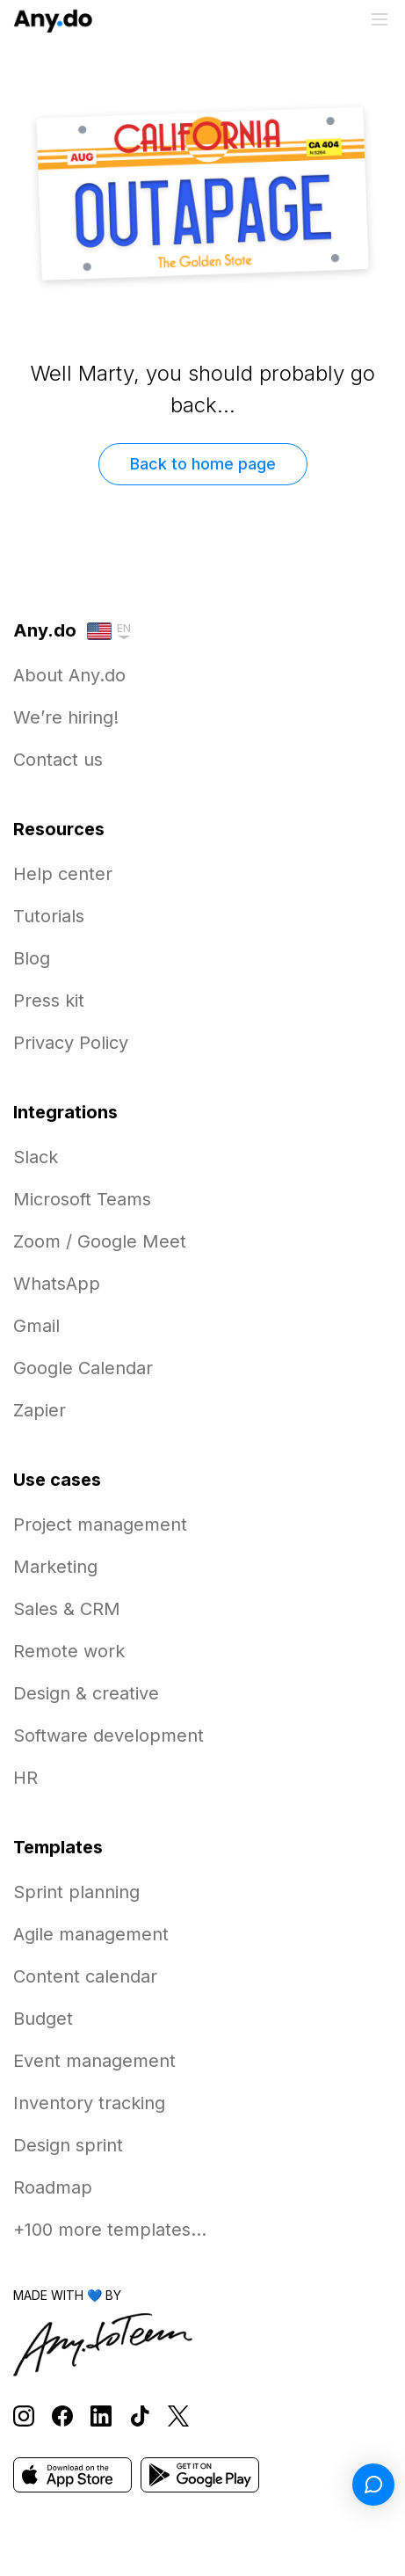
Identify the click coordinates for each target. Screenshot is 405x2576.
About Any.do (69, 675)
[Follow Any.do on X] (178, 2416)
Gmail (36, 1325)
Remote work (69, 1651)
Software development (108, 1735)
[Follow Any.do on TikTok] (139, 2416)
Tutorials (48, 916)
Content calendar (85, 1976)
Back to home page (203, 464)
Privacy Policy (70, 1042)
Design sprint (68, 2145)
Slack (35, 1157)
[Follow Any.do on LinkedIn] (101, 2416)
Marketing (55, 1566)
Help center (62, 873)
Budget (43, 2018)
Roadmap (52, 2187)
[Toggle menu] (379, 19)
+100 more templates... (109, 2229)
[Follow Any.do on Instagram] (23, 2416)
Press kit (48, 1000)
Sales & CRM (66, 1608)
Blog (31, 958)
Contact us (58, 759)
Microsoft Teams (82, 1199)
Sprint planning (76, 1892)
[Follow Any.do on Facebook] (62, 2416)
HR (25, 1777)
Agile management (91, 1934)
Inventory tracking (89, 2103)
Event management (94, 2060)
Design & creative (86, 1693)
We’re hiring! (66, 717)
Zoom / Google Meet (99, 1241)
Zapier (39, 1410)
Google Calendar (83, 1368)
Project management (100, 1524)
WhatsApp (56, 1283)
